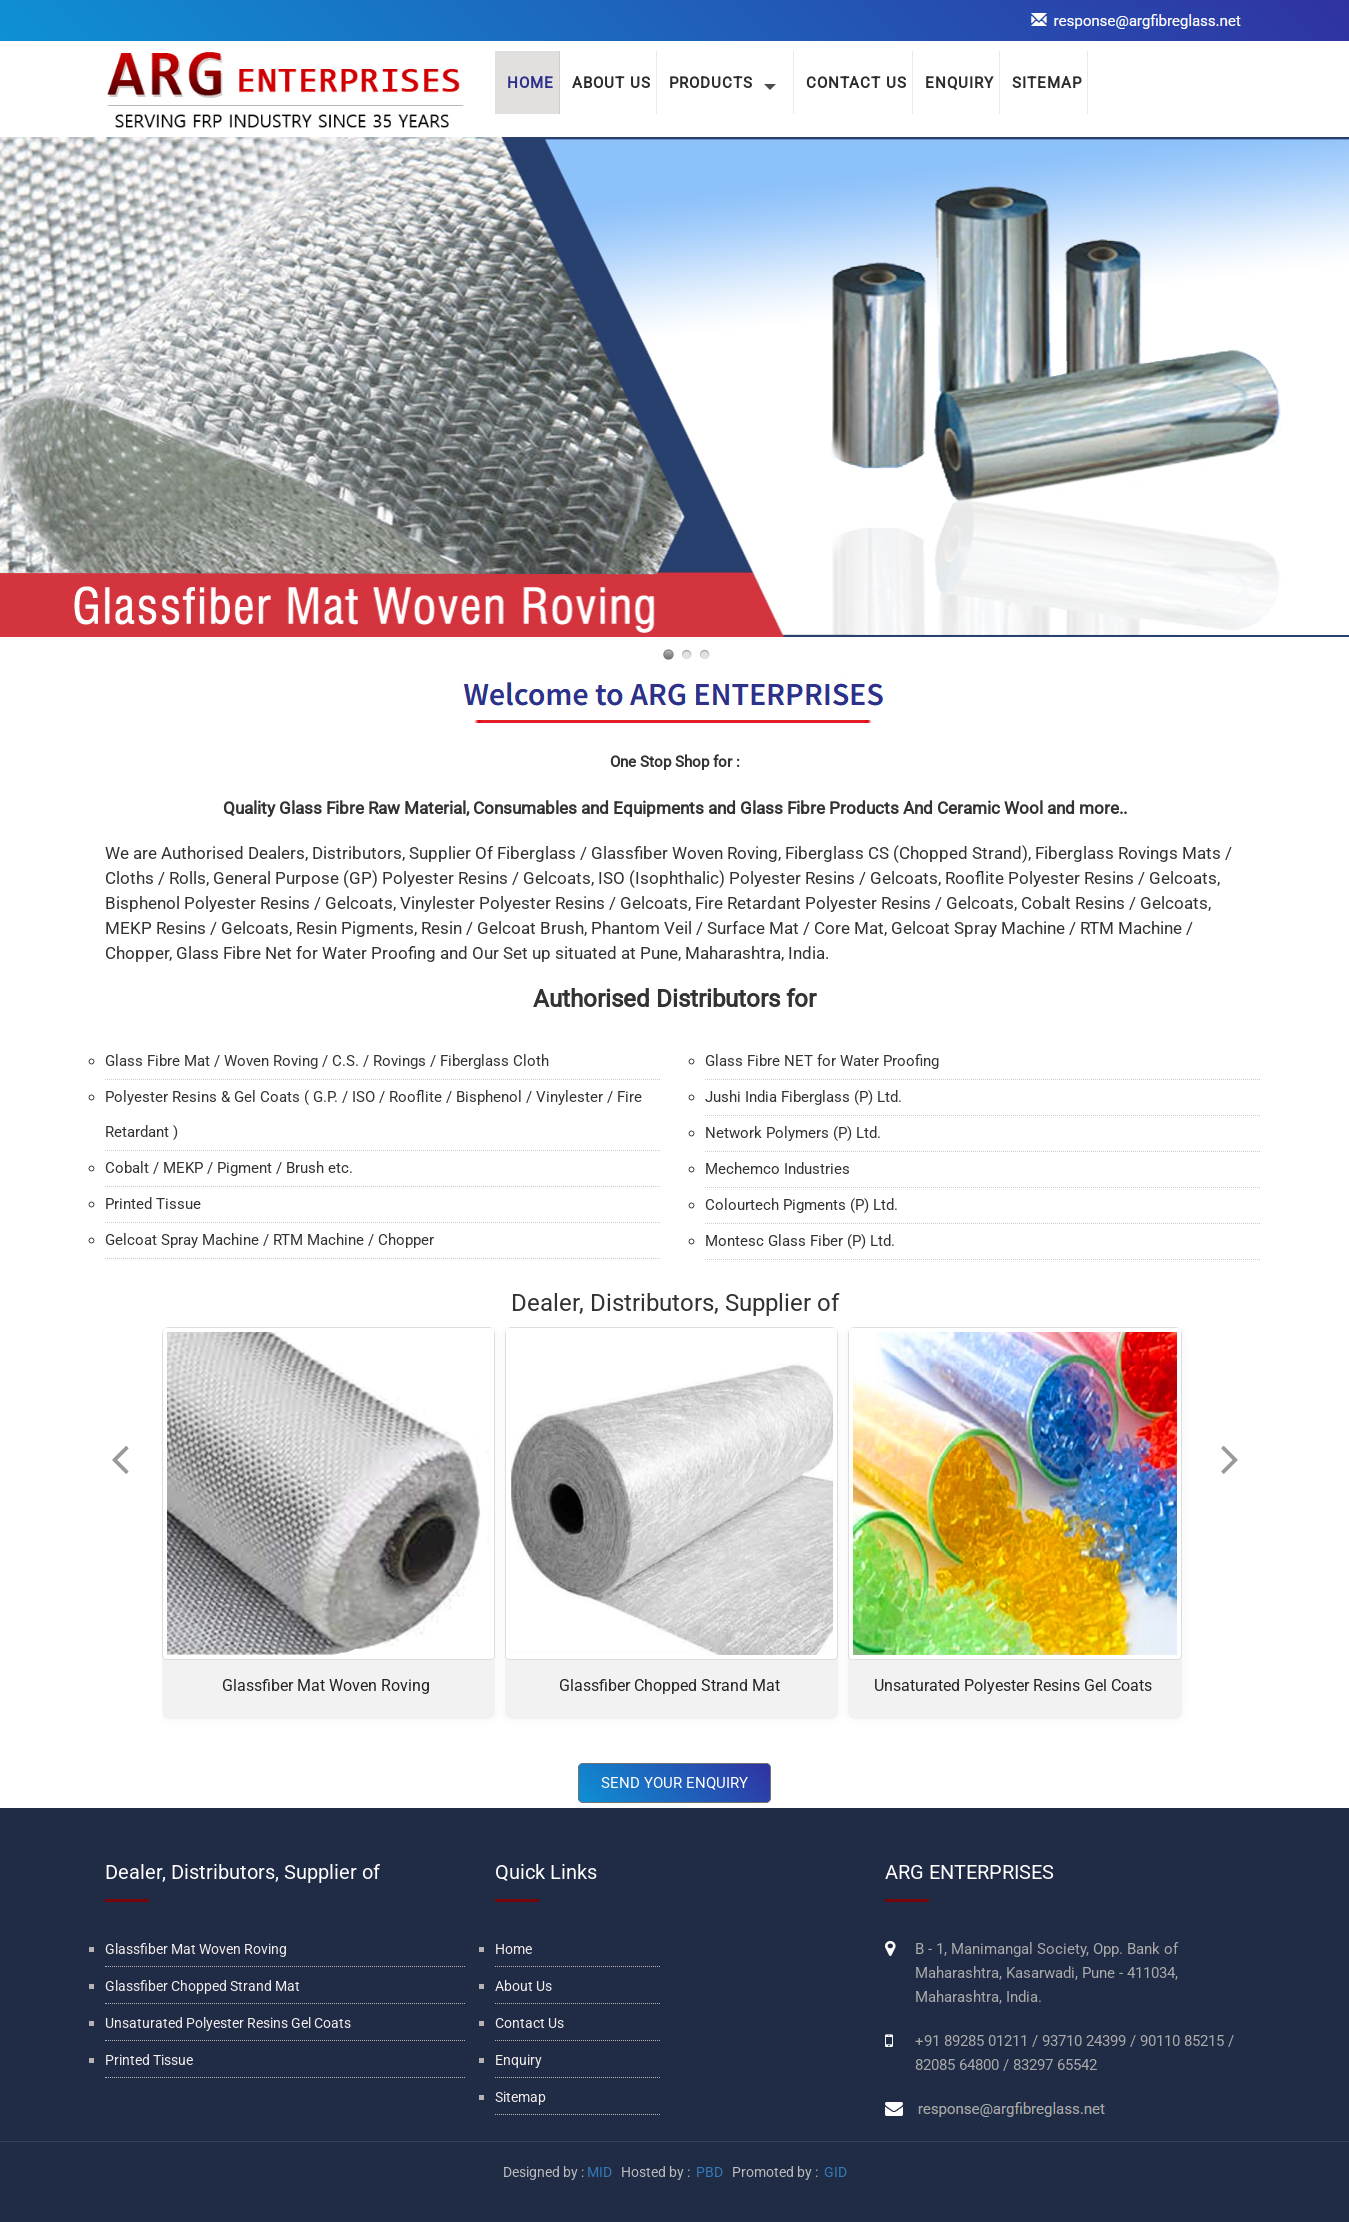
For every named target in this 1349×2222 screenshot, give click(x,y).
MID (599, 2172)
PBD (709, 2172)
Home (513, 1949)
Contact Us (529, 2023)
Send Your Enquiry (674, 1783)
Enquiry (518, 2060)
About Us (611, 83)
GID (834, 2172)
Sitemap (520, 2097)
